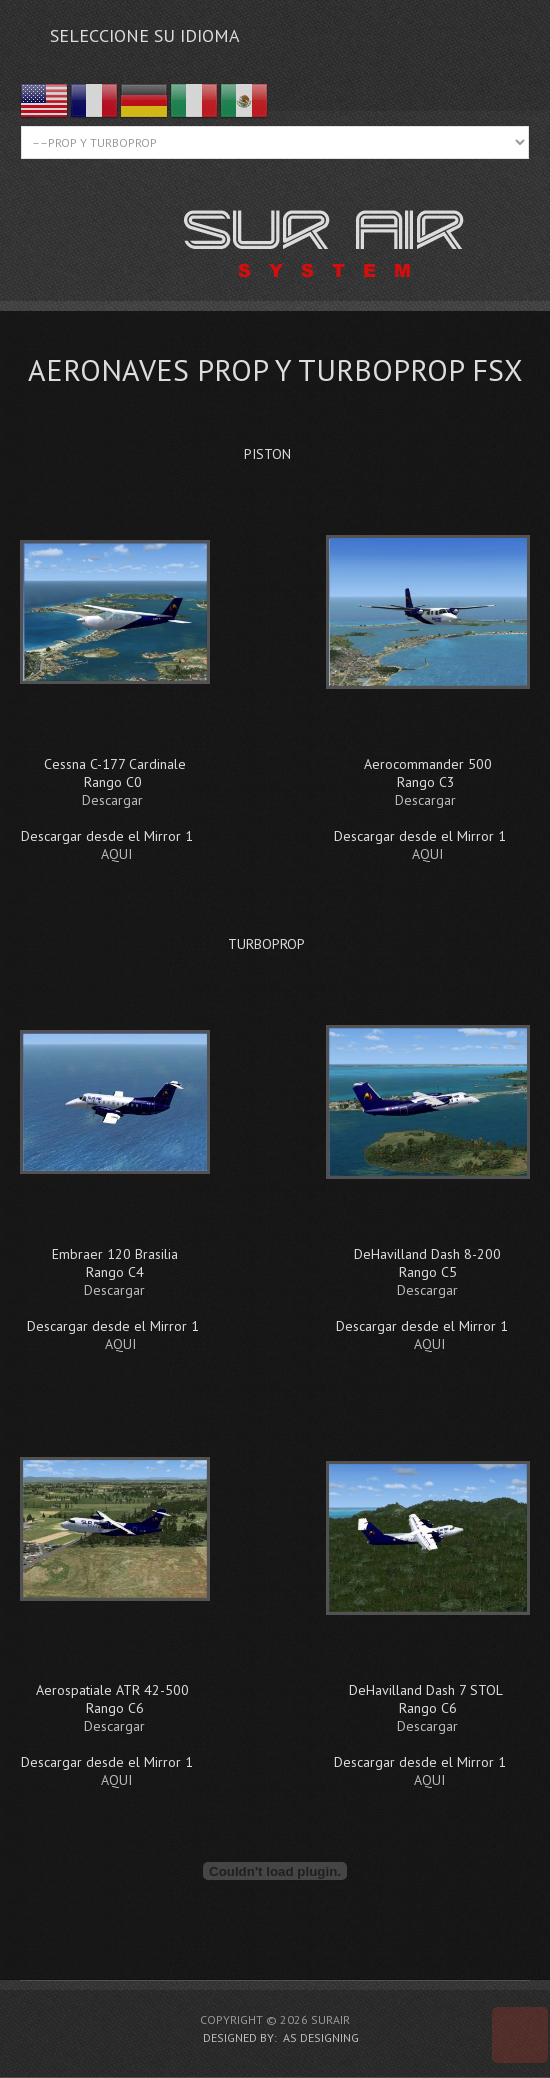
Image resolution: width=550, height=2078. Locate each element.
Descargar (112, 800)
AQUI (116, 854)
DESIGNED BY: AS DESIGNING (275, 2037)
